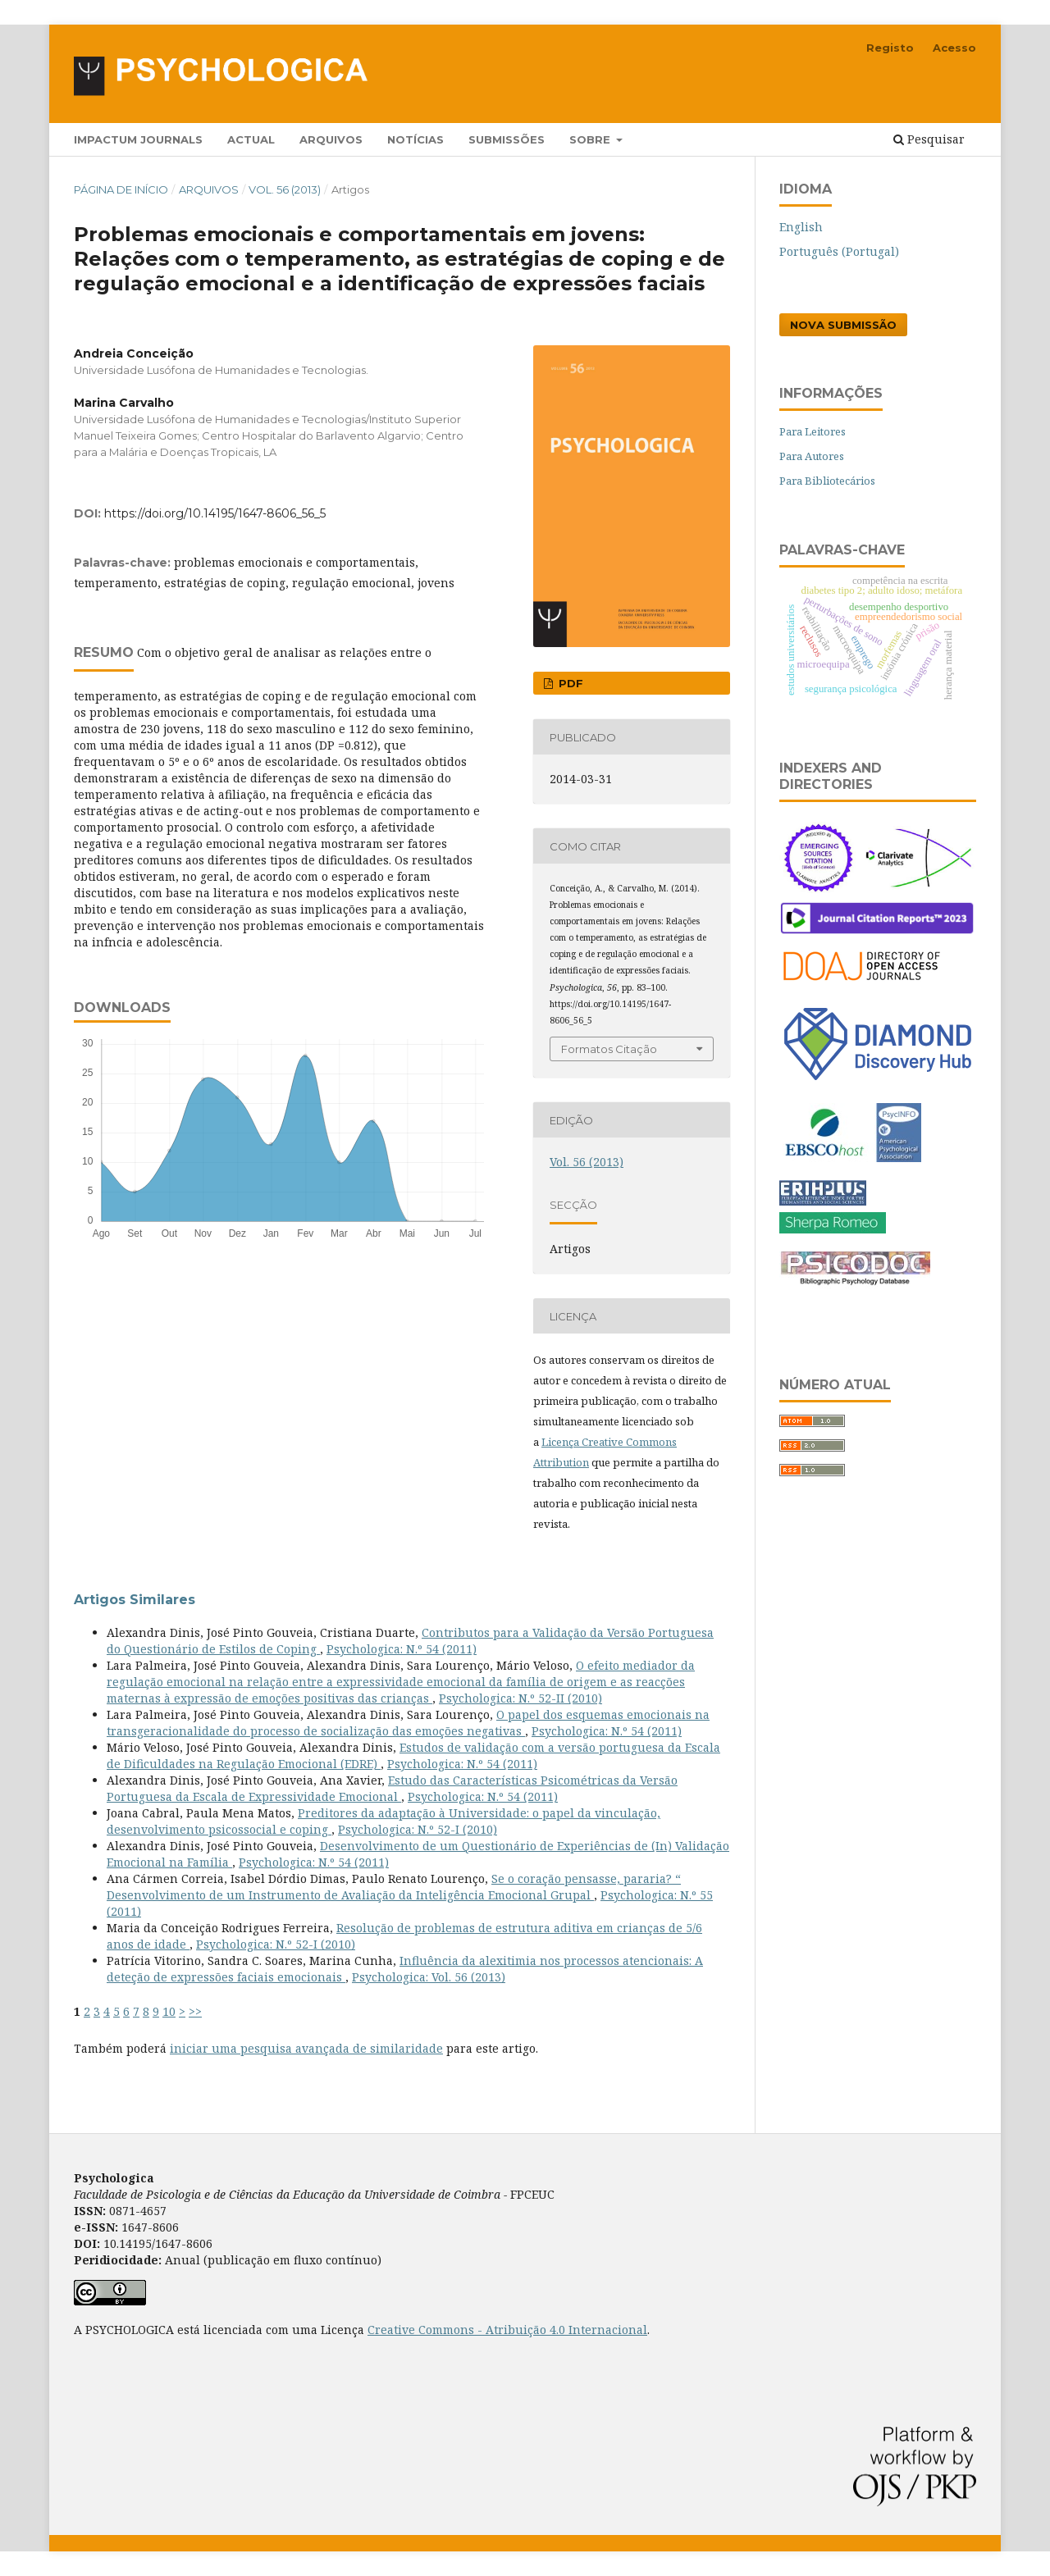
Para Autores (811, 456)
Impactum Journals (138, 139)
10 (169, 2011)
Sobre (591, 139)
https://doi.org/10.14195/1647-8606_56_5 (215, 513)
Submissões (506, 139)
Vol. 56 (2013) (285, 189)
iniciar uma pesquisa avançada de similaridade (306, 2048)
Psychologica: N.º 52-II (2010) (520, 1698)
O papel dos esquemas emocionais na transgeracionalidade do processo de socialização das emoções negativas (408, 1723)
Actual (251, 139)
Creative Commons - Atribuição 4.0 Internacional (507, 2329)
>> (195, 2011)
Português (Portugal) (839, 251)
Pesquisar (929, 139)
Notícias (415, 139)
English (801, 227)
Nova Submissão (843, 324)
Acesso (954, 47)
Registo (890, 47)
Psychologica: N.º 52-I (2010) (417, 1829)
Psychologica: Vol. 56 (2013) (428, 1977)
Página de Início (121, 189)
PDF (569, 683)
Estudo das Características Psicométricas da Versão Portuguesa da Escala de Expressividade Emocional (392, 1788)
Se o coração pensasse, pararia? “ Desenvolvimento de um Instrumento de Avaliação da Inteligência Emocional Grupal (394, 1887)
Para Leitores (812, 431)
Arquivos (331, 139)
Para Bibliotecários (827, 480)
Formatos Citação (609, 1048)
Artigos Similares (134, 1599)
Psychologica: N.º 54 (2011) (401, 1649)
